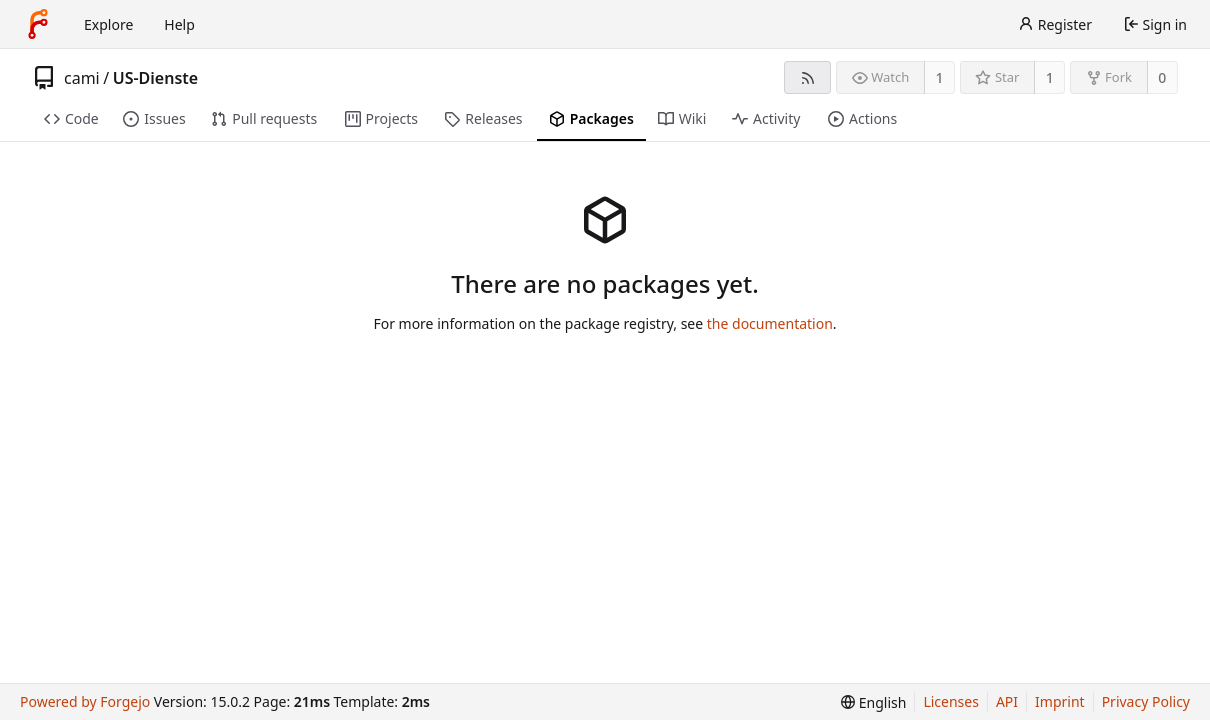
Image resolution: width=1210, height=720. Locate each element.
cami (82, 78)
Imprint (1060, 701)
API (1007, 701)
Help (179, 24)
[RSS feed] (807, 77)
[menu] (873, 702)
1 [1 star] (1050, 77)
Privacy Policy (1146, 701)
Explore (108, 24)
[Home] (38, 24)
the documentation (770, 323)
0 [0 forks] (1162, 77)
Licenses (951, 701)
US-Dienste (155, 78)
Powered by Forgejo (85, 701)
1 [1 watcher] (940, 77)
